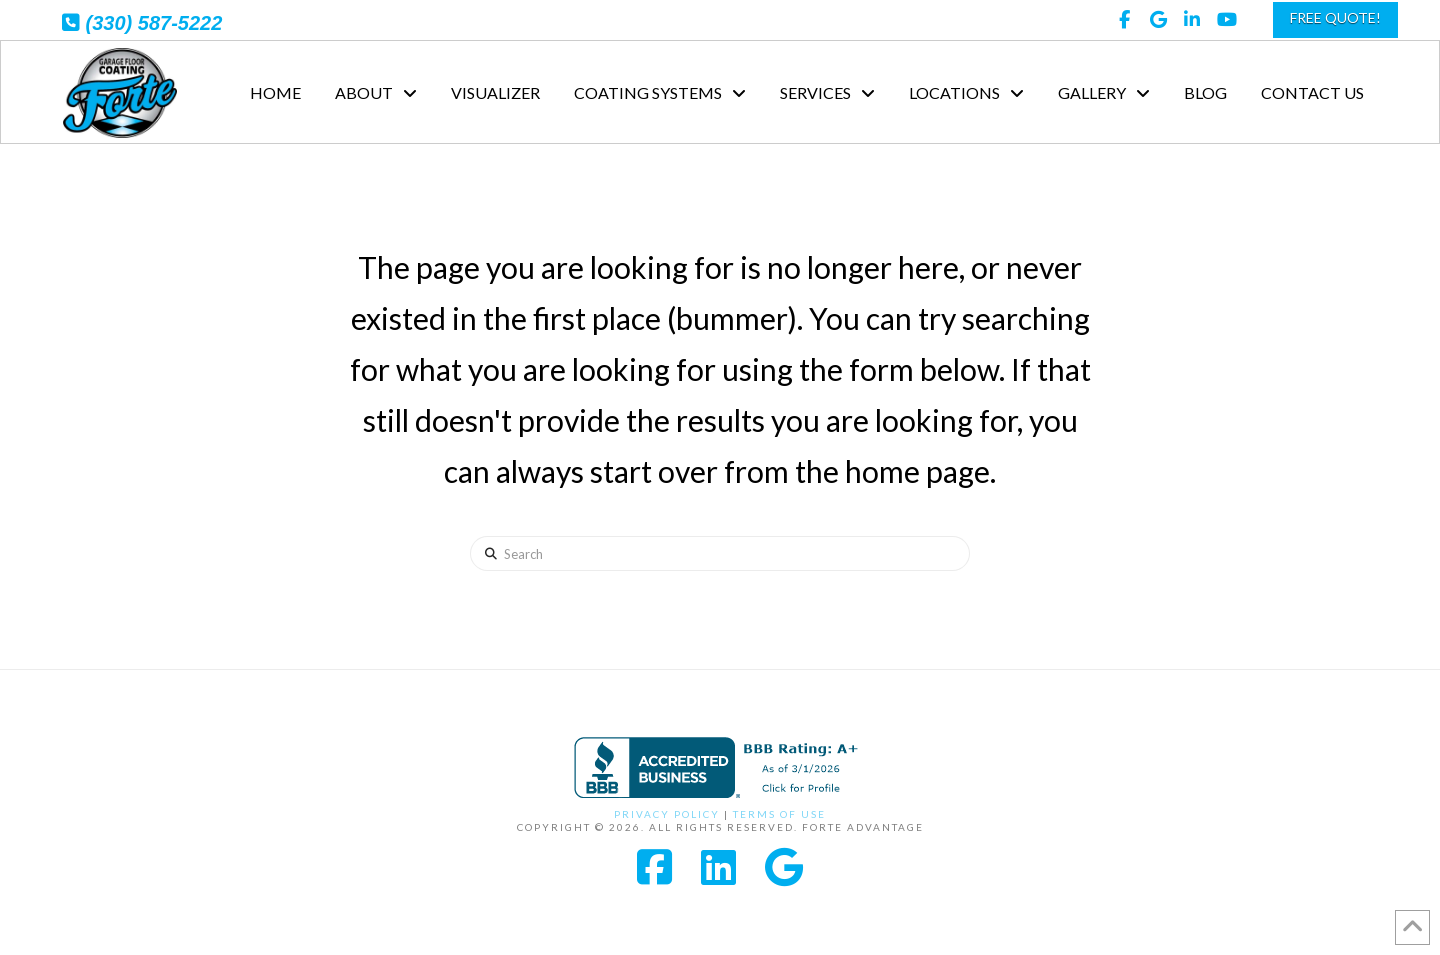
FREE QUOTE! (1335, 17)
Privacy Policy (667, 814)
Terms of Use (779, 814)
